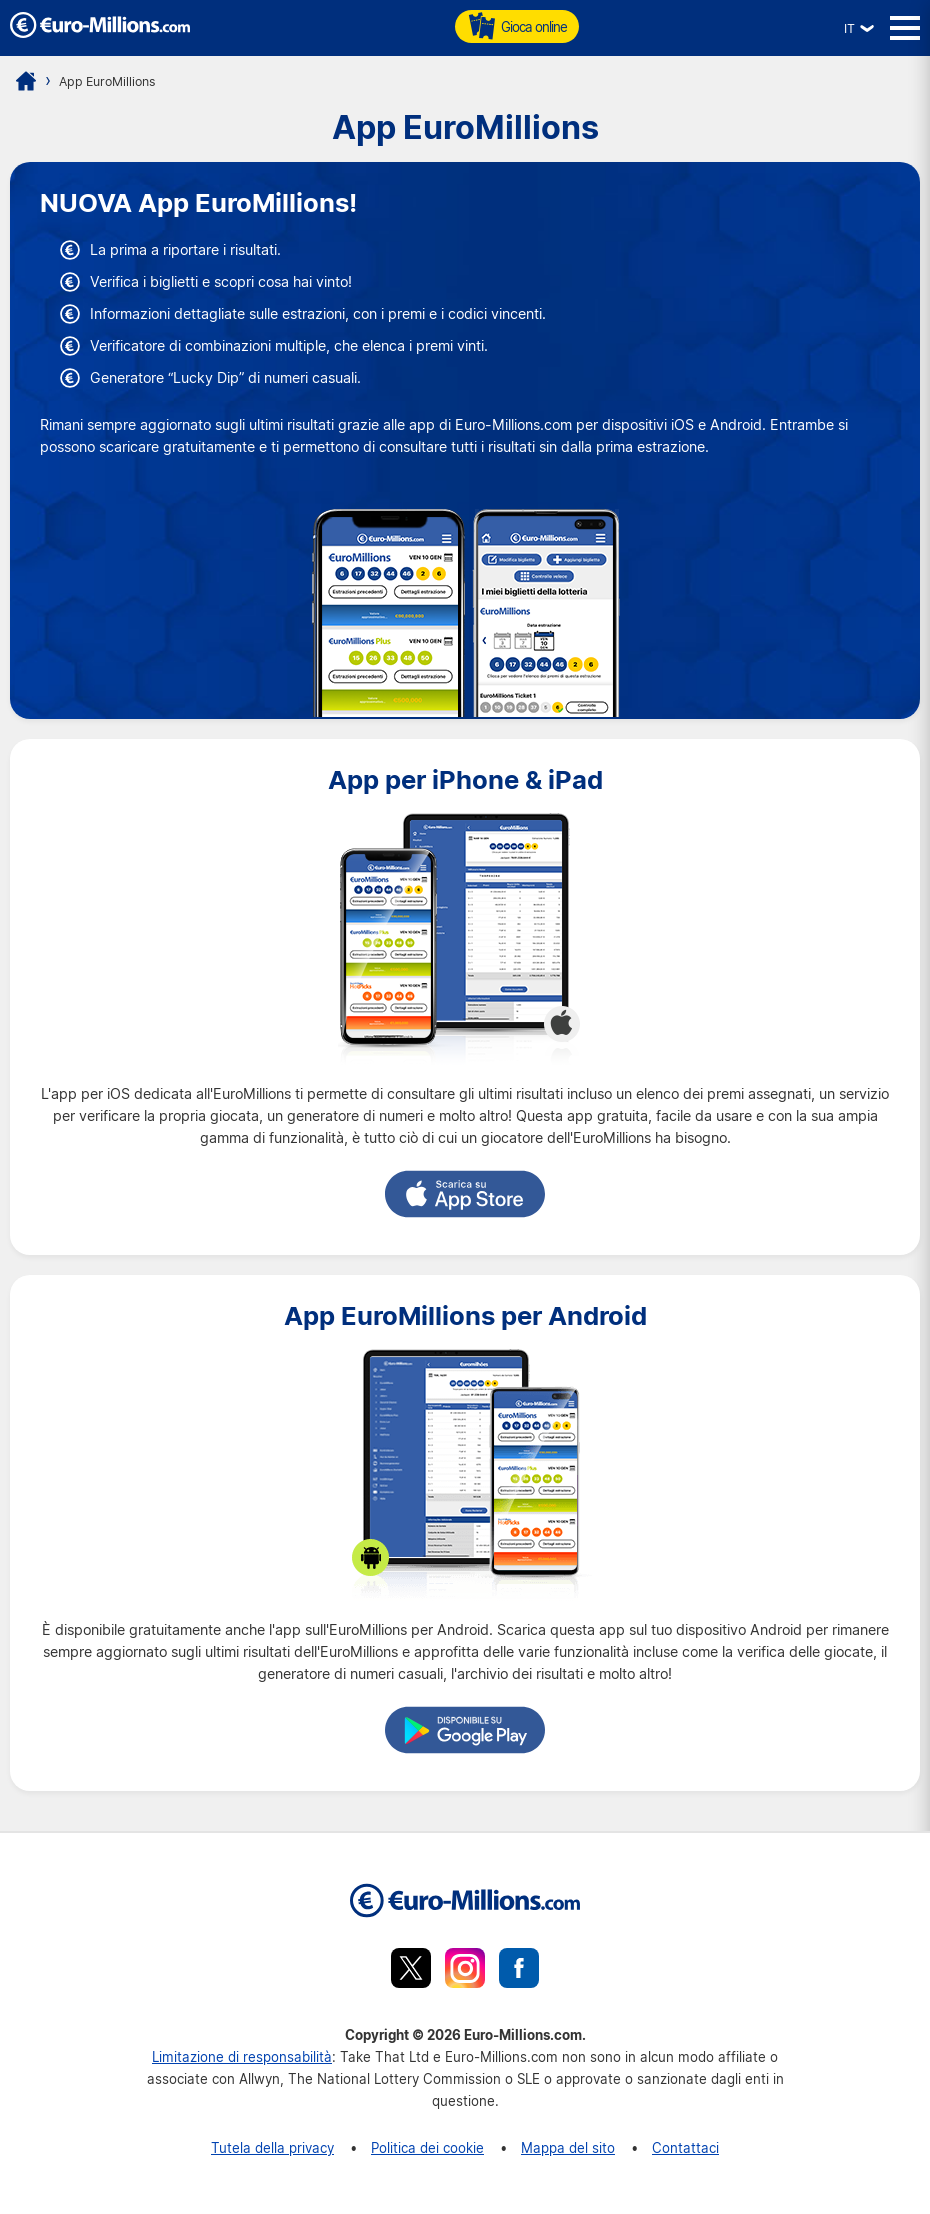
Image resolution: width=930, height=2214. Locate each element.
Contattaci (685, 2147)
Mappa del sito (568, 2147)
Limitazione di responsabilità (242, 2056)
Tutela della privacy (272, 2147)
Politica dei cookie (427, 2147)
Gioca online (517, 26)
